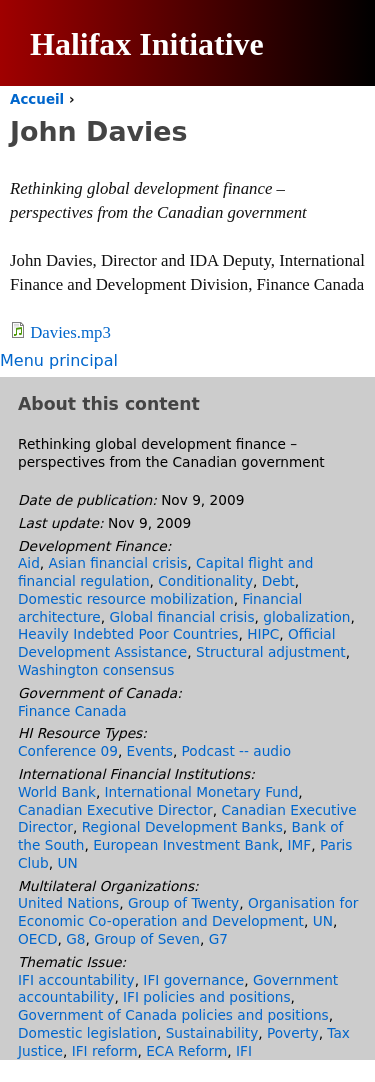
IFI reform (105, 1051)
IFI (244, 1051)
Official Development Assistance (176, 643)
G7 (218, 939)
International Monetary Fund (202, 792)
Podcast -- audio (237, 751)
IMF (300, 845)
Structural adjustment (271, 652)
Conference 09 (68, 751)
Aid (29, 563)
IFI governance (193, 980)
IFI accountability (76, 980)
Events (150, 751)
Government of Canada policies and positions (173, 1015)
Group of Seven (147, 939)
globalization (306, 617)
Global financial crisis (181, 617)
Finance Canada (72, 711)
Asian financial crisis (118, 563)
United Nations (68, 903)
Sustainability (212, 1033)
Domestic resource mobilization (126, 599)
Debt (278, 581)
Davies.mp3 (70, 332)
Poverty (293, 1033)
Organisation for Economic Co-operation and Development (188, 912)
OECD (37, 939)
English (309, 150)
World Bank (57, 792)
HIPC (263, 634)
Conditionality (205, 581)
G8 (75, 939)
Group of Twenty (183, 903)
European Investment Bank (186, 845)
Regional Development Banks (182, 827)
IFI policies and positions (206, 997)
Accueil (37, 99)
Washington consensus (96, 670)
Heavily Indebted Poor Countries (128, 634)
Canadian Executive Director (115, 810)
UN (67, 863)
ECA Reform (186, 1051)
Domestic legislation (87, 1033)
